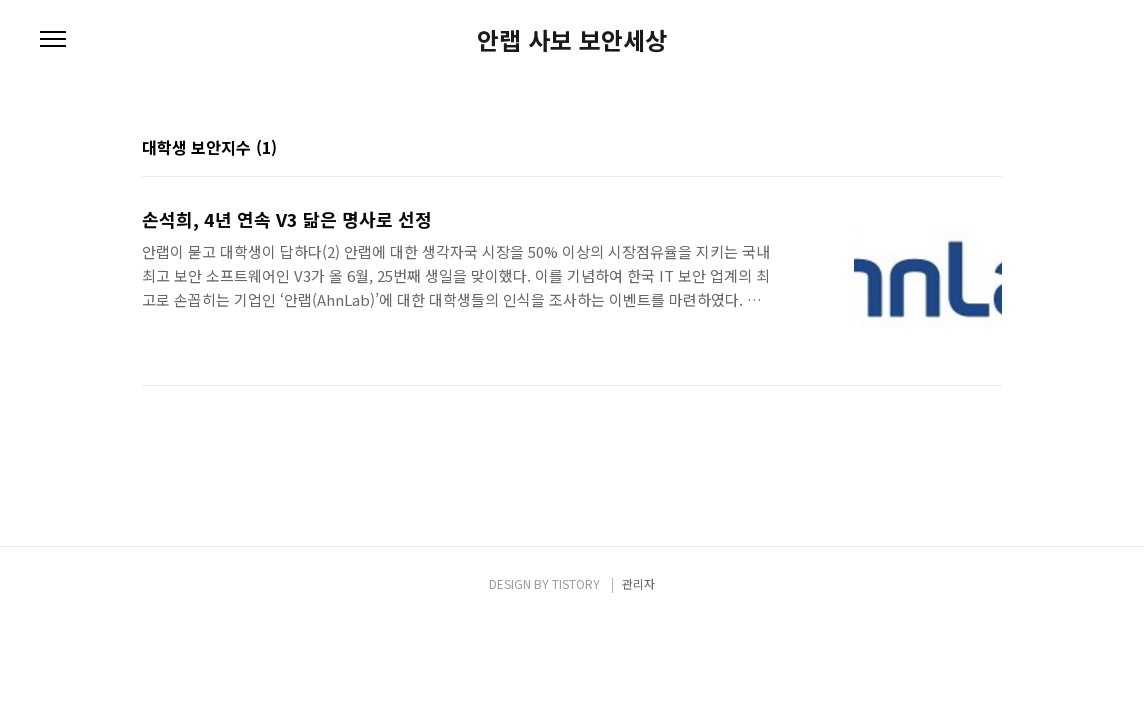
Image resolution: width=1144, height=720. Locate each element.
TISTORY (576, 583)
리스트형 (990, 149)
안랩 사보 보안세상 (572, 40)
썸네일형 (962, 149)
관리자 (638, 583)
